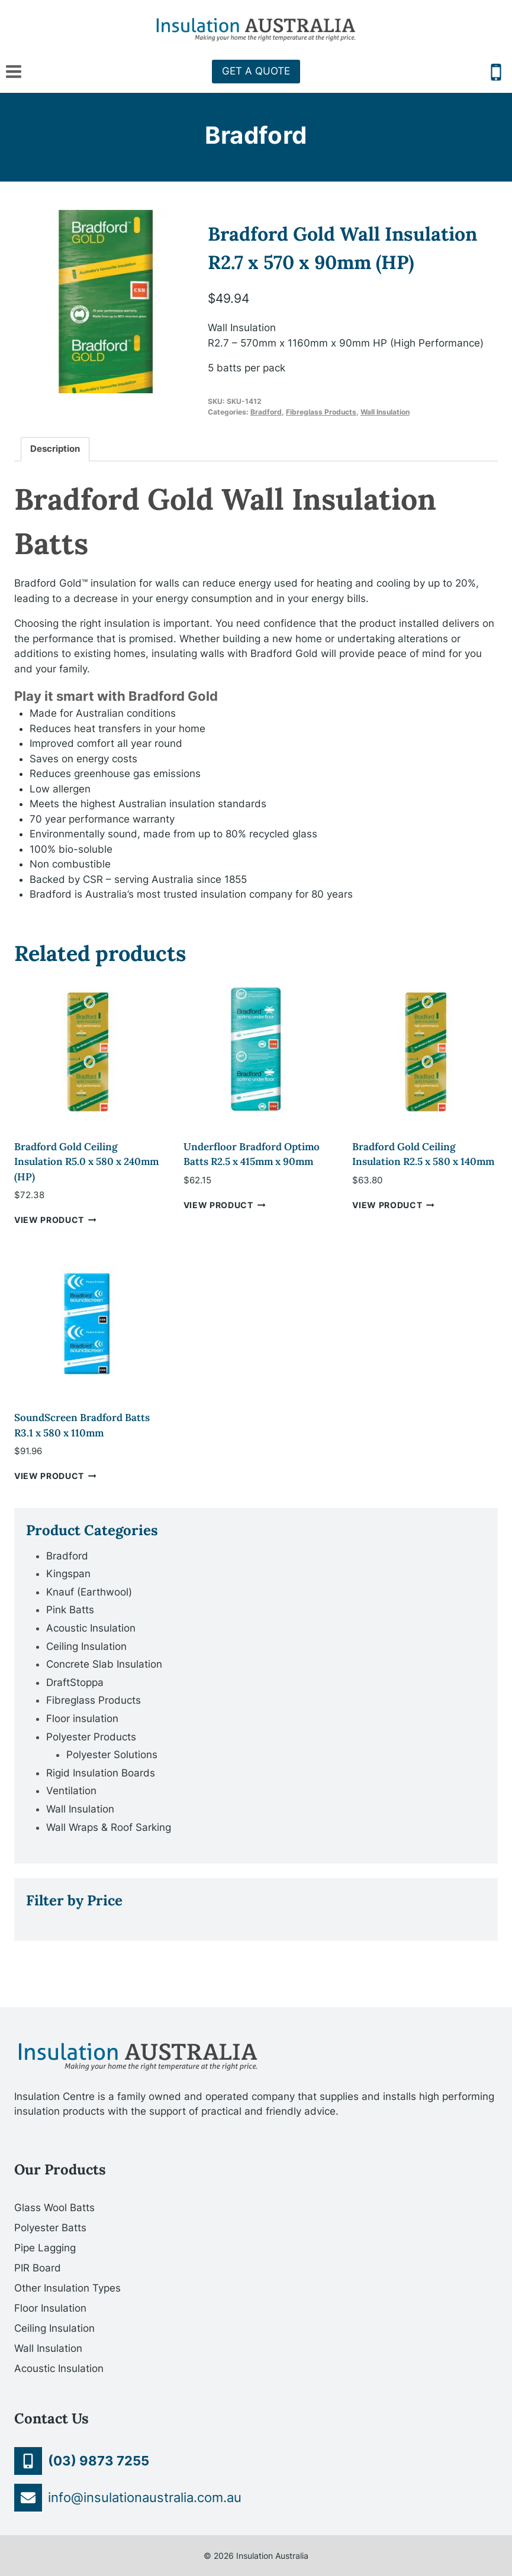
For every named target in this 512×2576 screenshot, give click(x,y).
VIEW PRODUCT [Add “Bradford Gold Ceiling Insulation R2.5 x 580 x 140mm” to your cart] (393, 1205)
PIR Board (37, 2268)
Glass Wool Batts (54, 2207)
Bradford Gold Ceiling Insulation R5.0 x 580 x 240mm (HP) (86, 1161)
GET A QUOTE (256, 71)
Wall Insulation (385, 411)
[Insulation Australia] (256, 29)
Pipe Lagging (45, 2248)
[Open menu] (14, 71)
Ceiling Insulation (54, 2328)
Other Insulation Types (67, 2288)
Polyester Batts (50, 2228)
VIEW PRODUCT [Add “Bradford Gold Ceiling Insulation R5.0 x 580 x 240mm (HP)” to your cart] (55, 1220)
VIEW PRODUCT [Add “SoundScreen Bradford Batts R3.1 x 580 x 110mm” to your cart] (55, 1476)
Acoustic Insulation (59, 2368)
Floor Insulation (50, 2308)
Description (55, 448)
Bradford (256, 135)
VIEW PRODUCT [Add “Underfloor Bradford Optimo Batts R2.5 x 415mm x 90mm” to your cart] (224, 1205)
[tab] (55, 449)
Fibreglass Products (321, 411)
